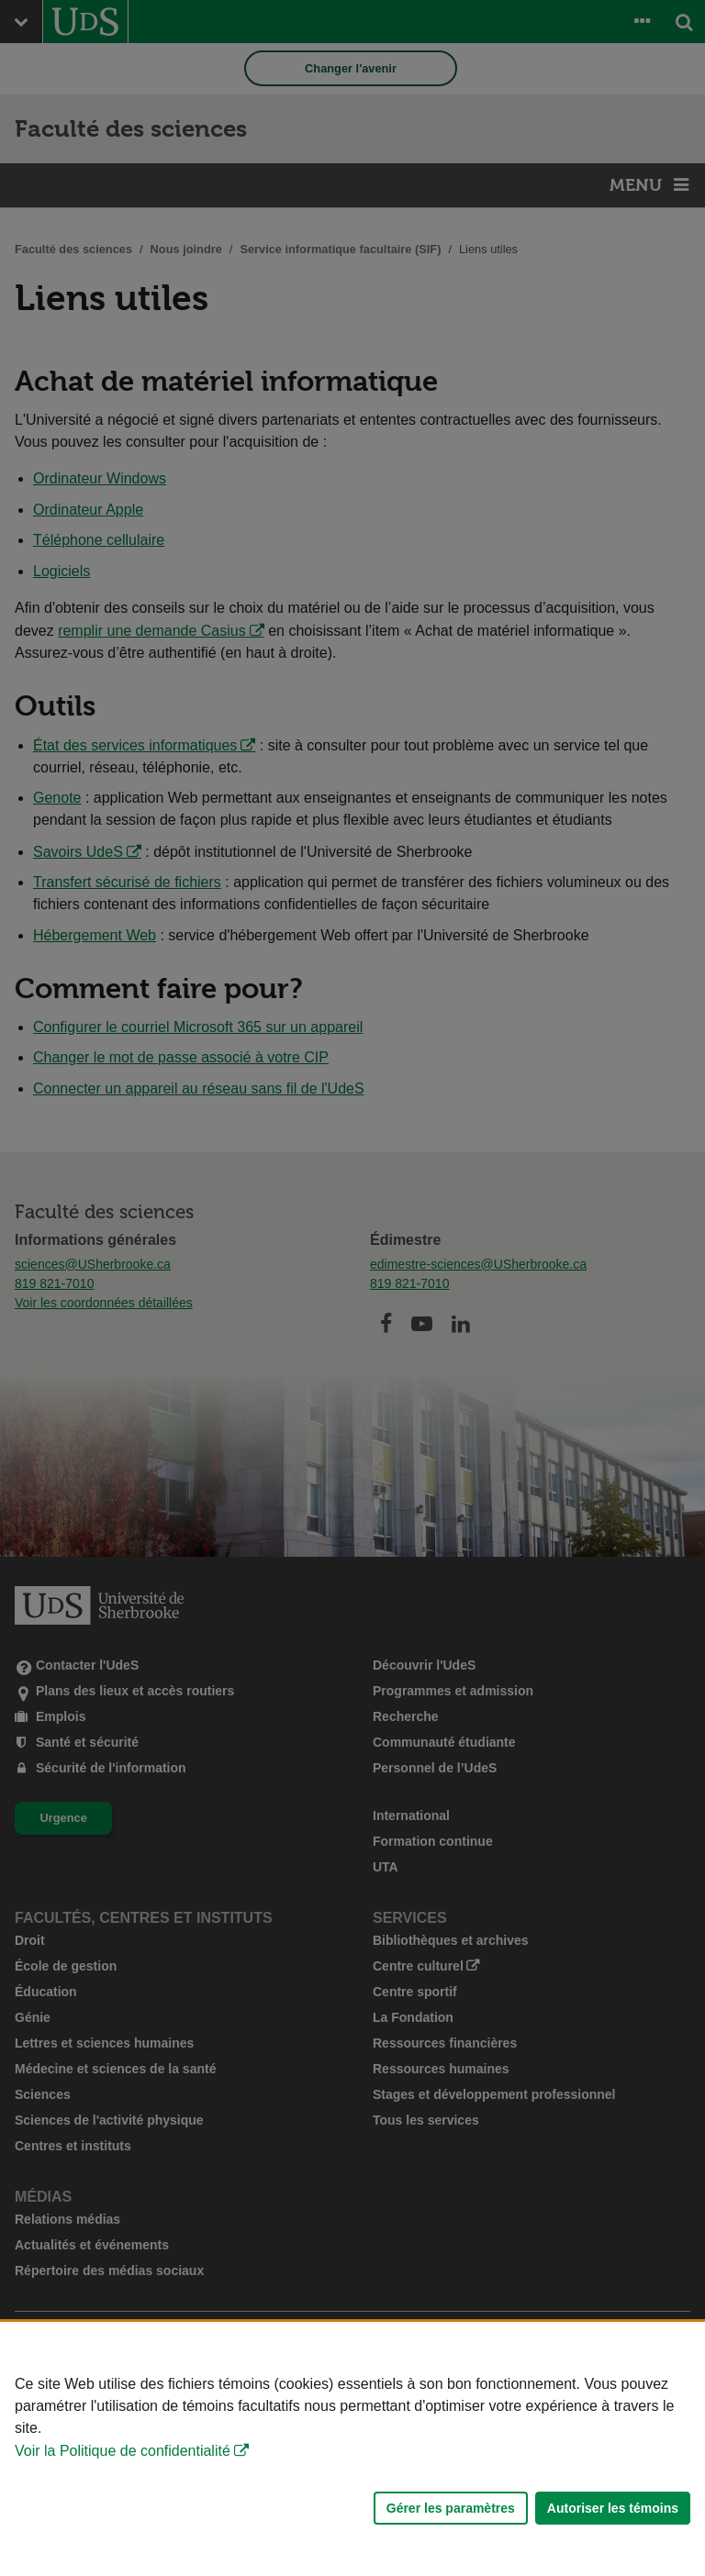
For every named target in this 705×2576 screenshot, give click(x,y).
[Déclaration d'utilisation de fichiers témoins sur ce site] (352, 2449)
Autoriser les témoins (612, 2508)
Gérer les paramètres (450, 2508)
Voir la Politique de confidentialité (122, 2451)
